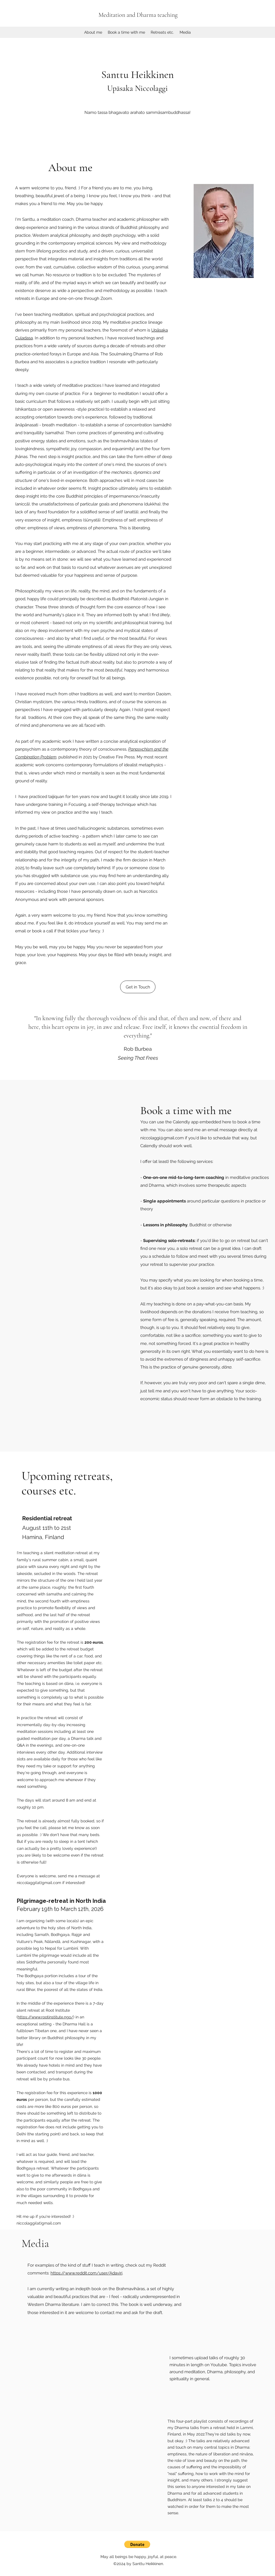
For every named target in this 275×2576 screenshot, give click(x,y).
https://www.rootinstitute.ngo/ (45, 2017)
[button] (137, 2544)
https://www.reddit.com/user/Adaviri (86, 2273)
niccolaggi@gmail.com (162, 1137)
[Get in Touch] (137, 987)
